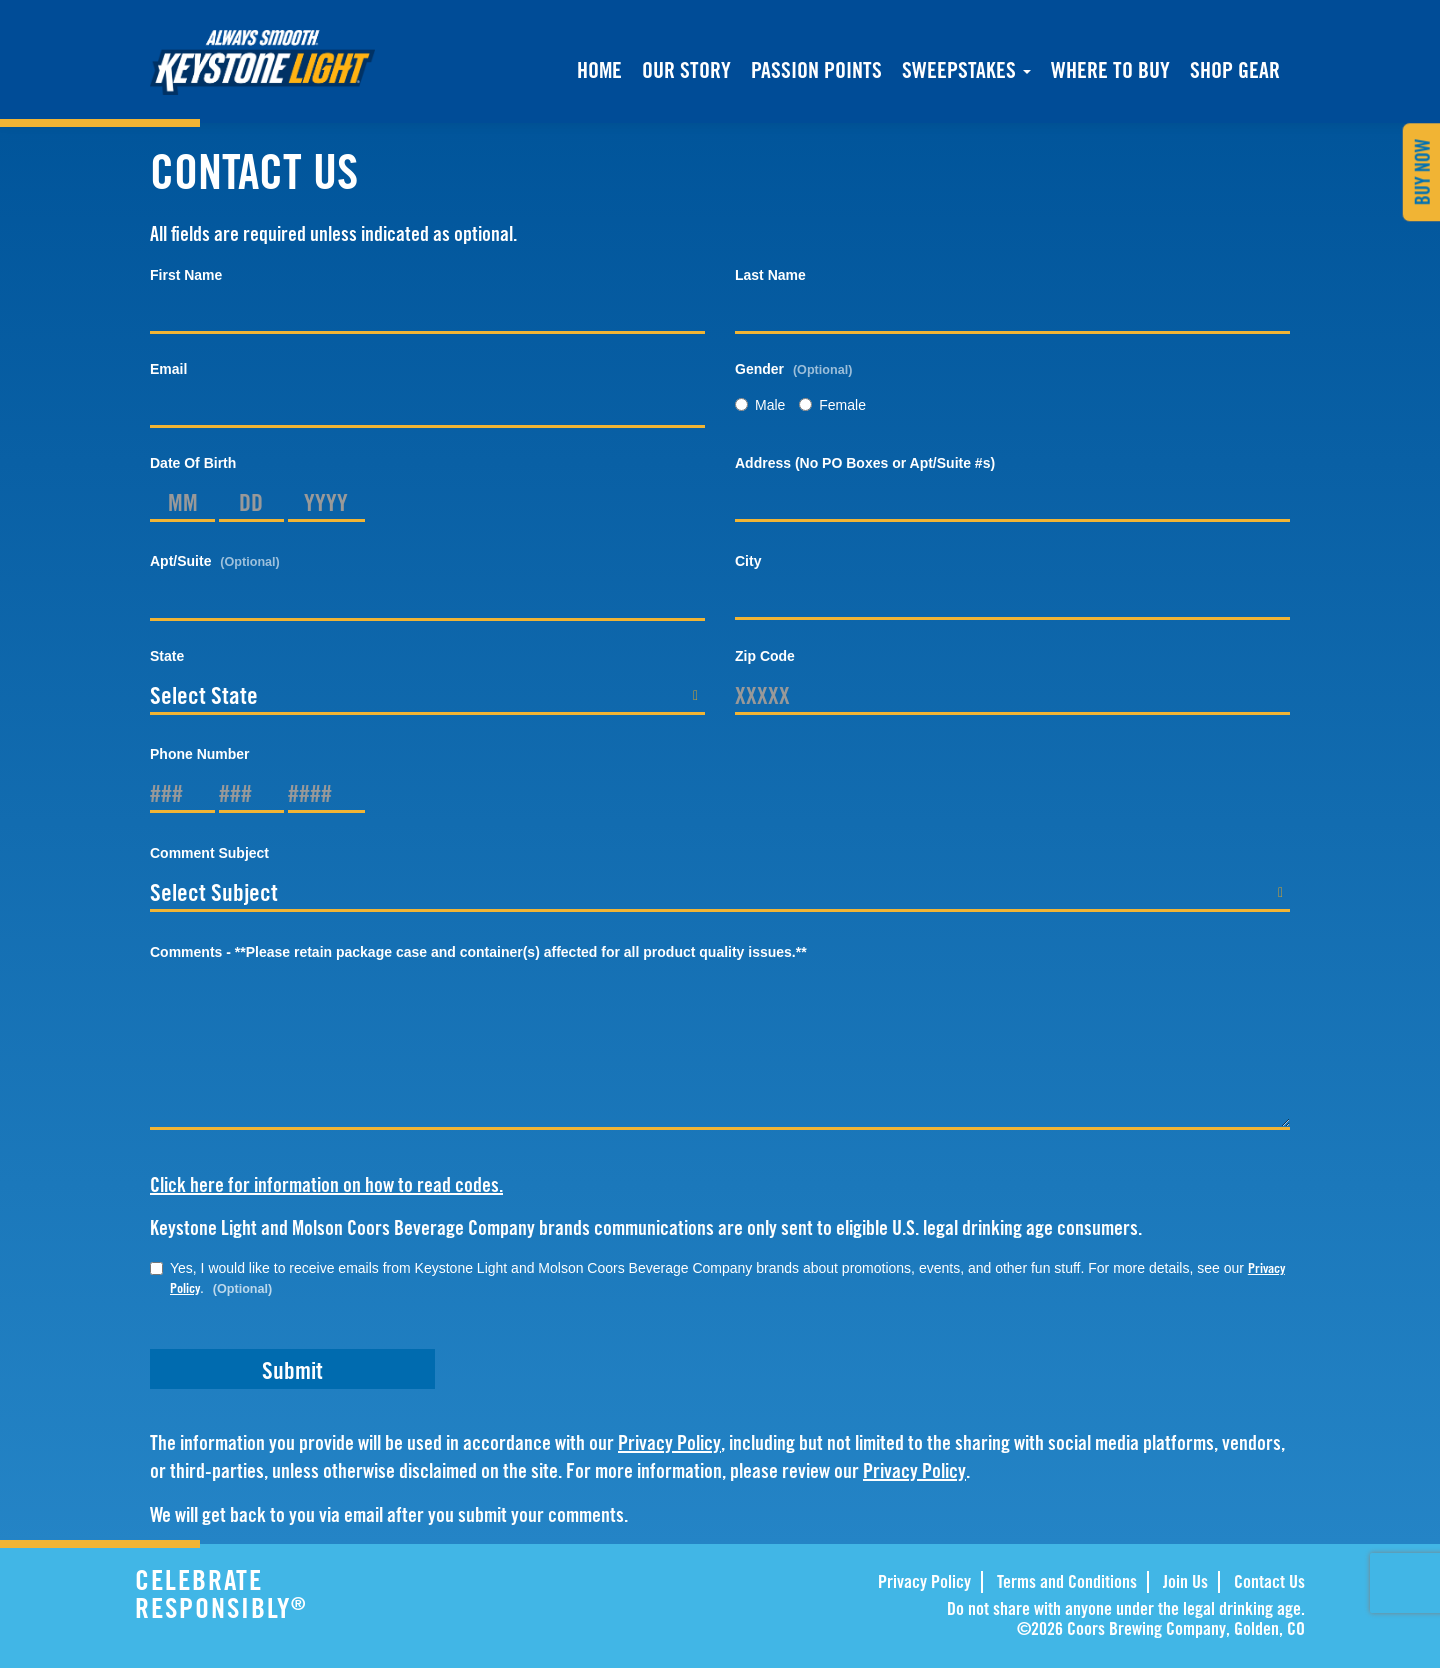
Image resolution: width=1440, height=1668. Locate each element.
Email (168, 369)
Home (599, 70)
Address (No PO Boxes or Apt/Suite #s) (865, 463)
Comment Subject (209, 853)
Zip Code (765, 656)
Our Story (686, 70)
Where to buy (1110, 71)
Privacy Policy (669, 1442)
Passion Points (816, 70)
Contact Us (1269, 1581)
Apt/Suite (215, 561)
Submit (292, 1370)
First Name (186, 275)
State (167, 656)
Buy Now (1422, 172)
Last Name (770, 275)
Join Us (1185, 1581)
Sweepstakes (966, 70)
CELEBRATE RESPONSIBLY (279, 1594)
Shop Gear (1235, 71)
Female (832, 405)
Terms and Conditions (1067, 1581)
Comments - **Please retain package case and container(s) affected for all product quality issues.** (478, 952)
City (748, 561)
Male (760, 405)
